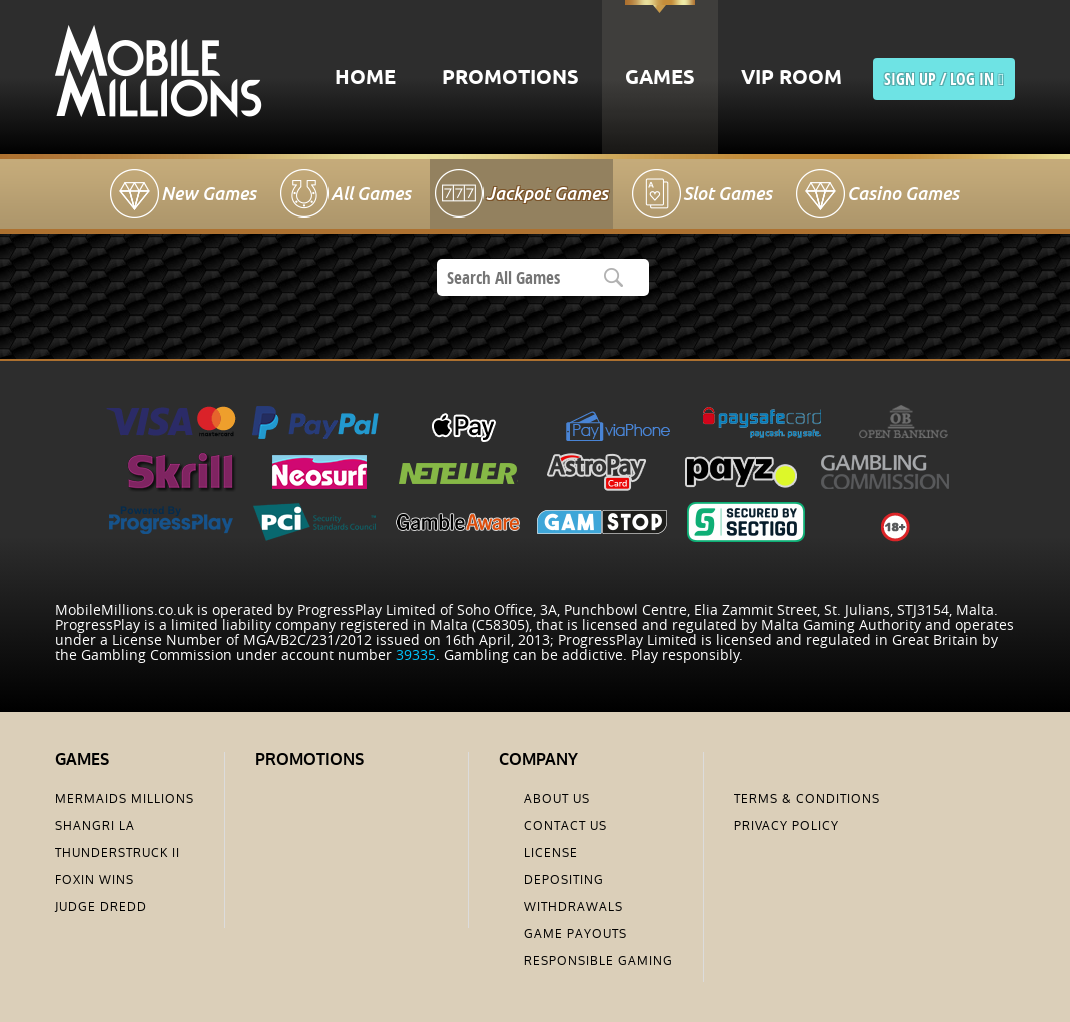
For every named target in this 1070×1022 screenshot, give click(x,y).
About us (557, 799)
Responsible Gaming (598, 961)
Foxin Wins (94, 880)
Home (365, 78)
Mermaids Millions (124, 799)
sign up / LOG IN (944, 79)
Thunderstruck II (117, 853)
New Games (208, 193)
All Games (371, 193)
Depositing (564, 880)
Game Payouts (575, 934)
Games (660, 78)
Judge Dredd (101, 907)
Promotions (510, 78)
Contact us (565, 826)
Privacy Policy (786, 826)
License (551, 853)
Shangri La (95, 826)
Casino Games (903, 193)
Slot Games (727, 193)
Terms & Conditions (807, 799)
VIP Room (791, 78)
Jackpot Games (547, 193)
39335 (416, 654)
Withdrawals (573, 907)
